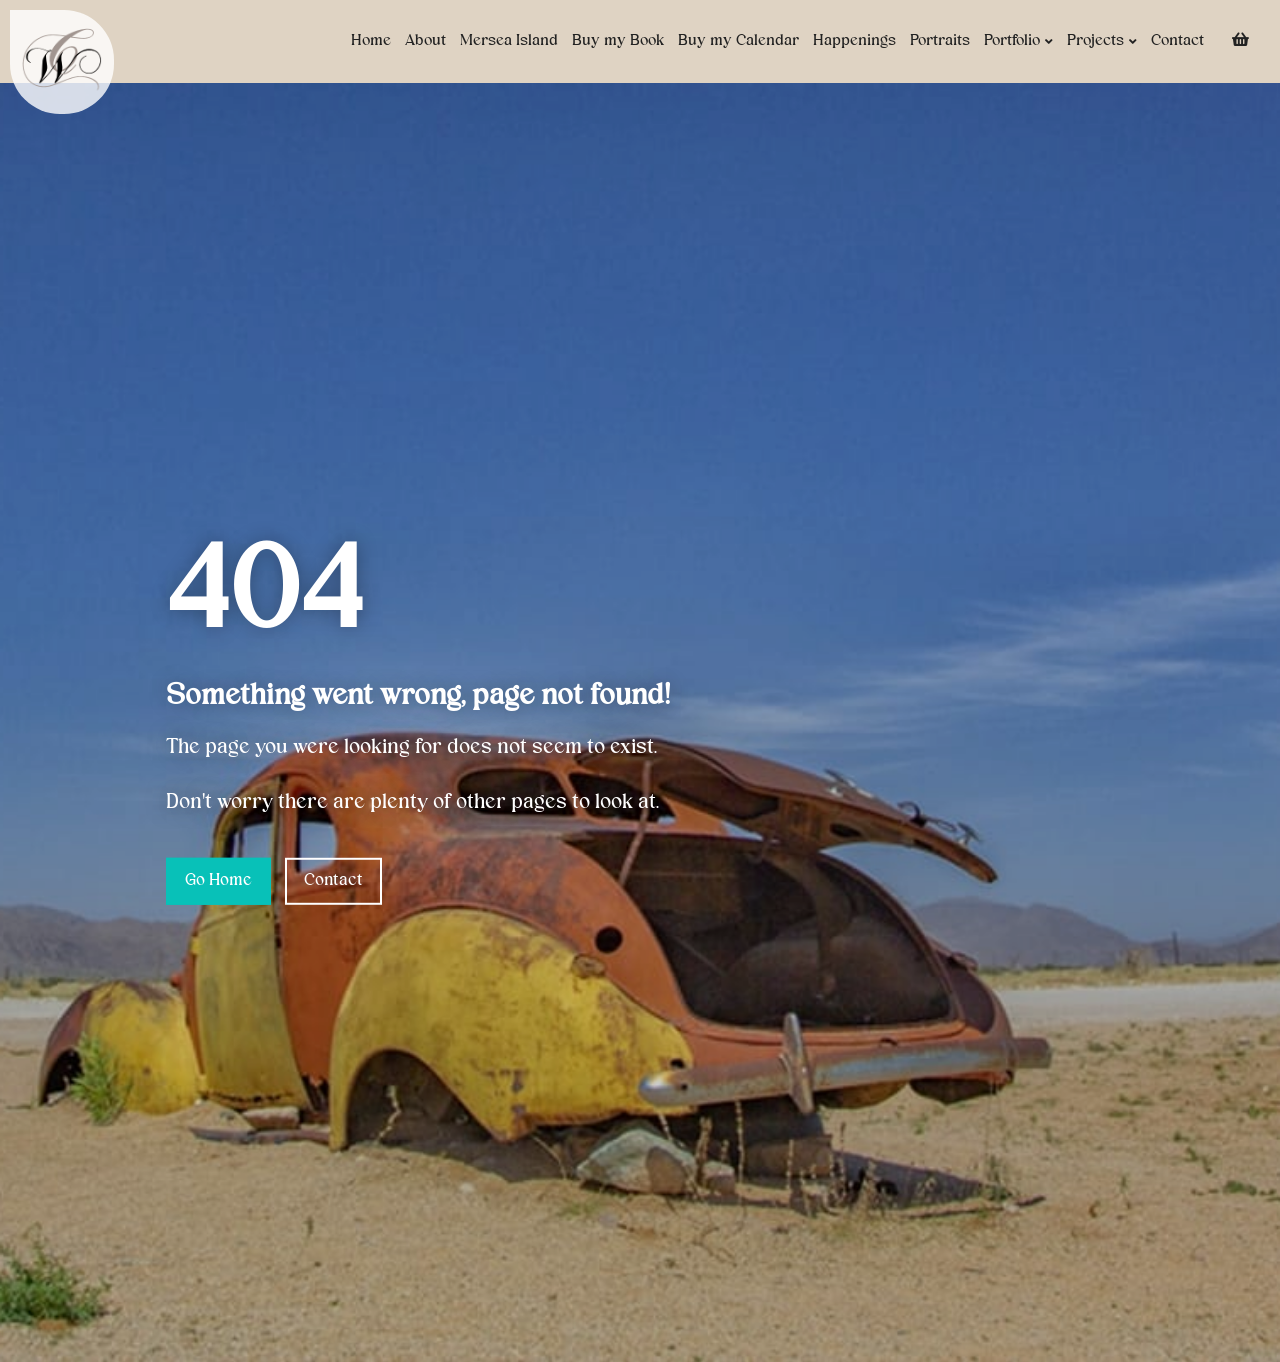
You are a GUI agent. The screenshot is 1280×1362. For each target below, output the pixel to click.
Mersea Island (509, 41)
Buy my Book (618, 41)
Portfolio (1018, 41)
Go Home (218, 881)
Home (371, 41)
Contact (1177, 41)
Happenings (854, 41)
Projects (1102, 41)
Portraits (940, 41)
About (425, 41)
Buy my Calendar (738, 41)
